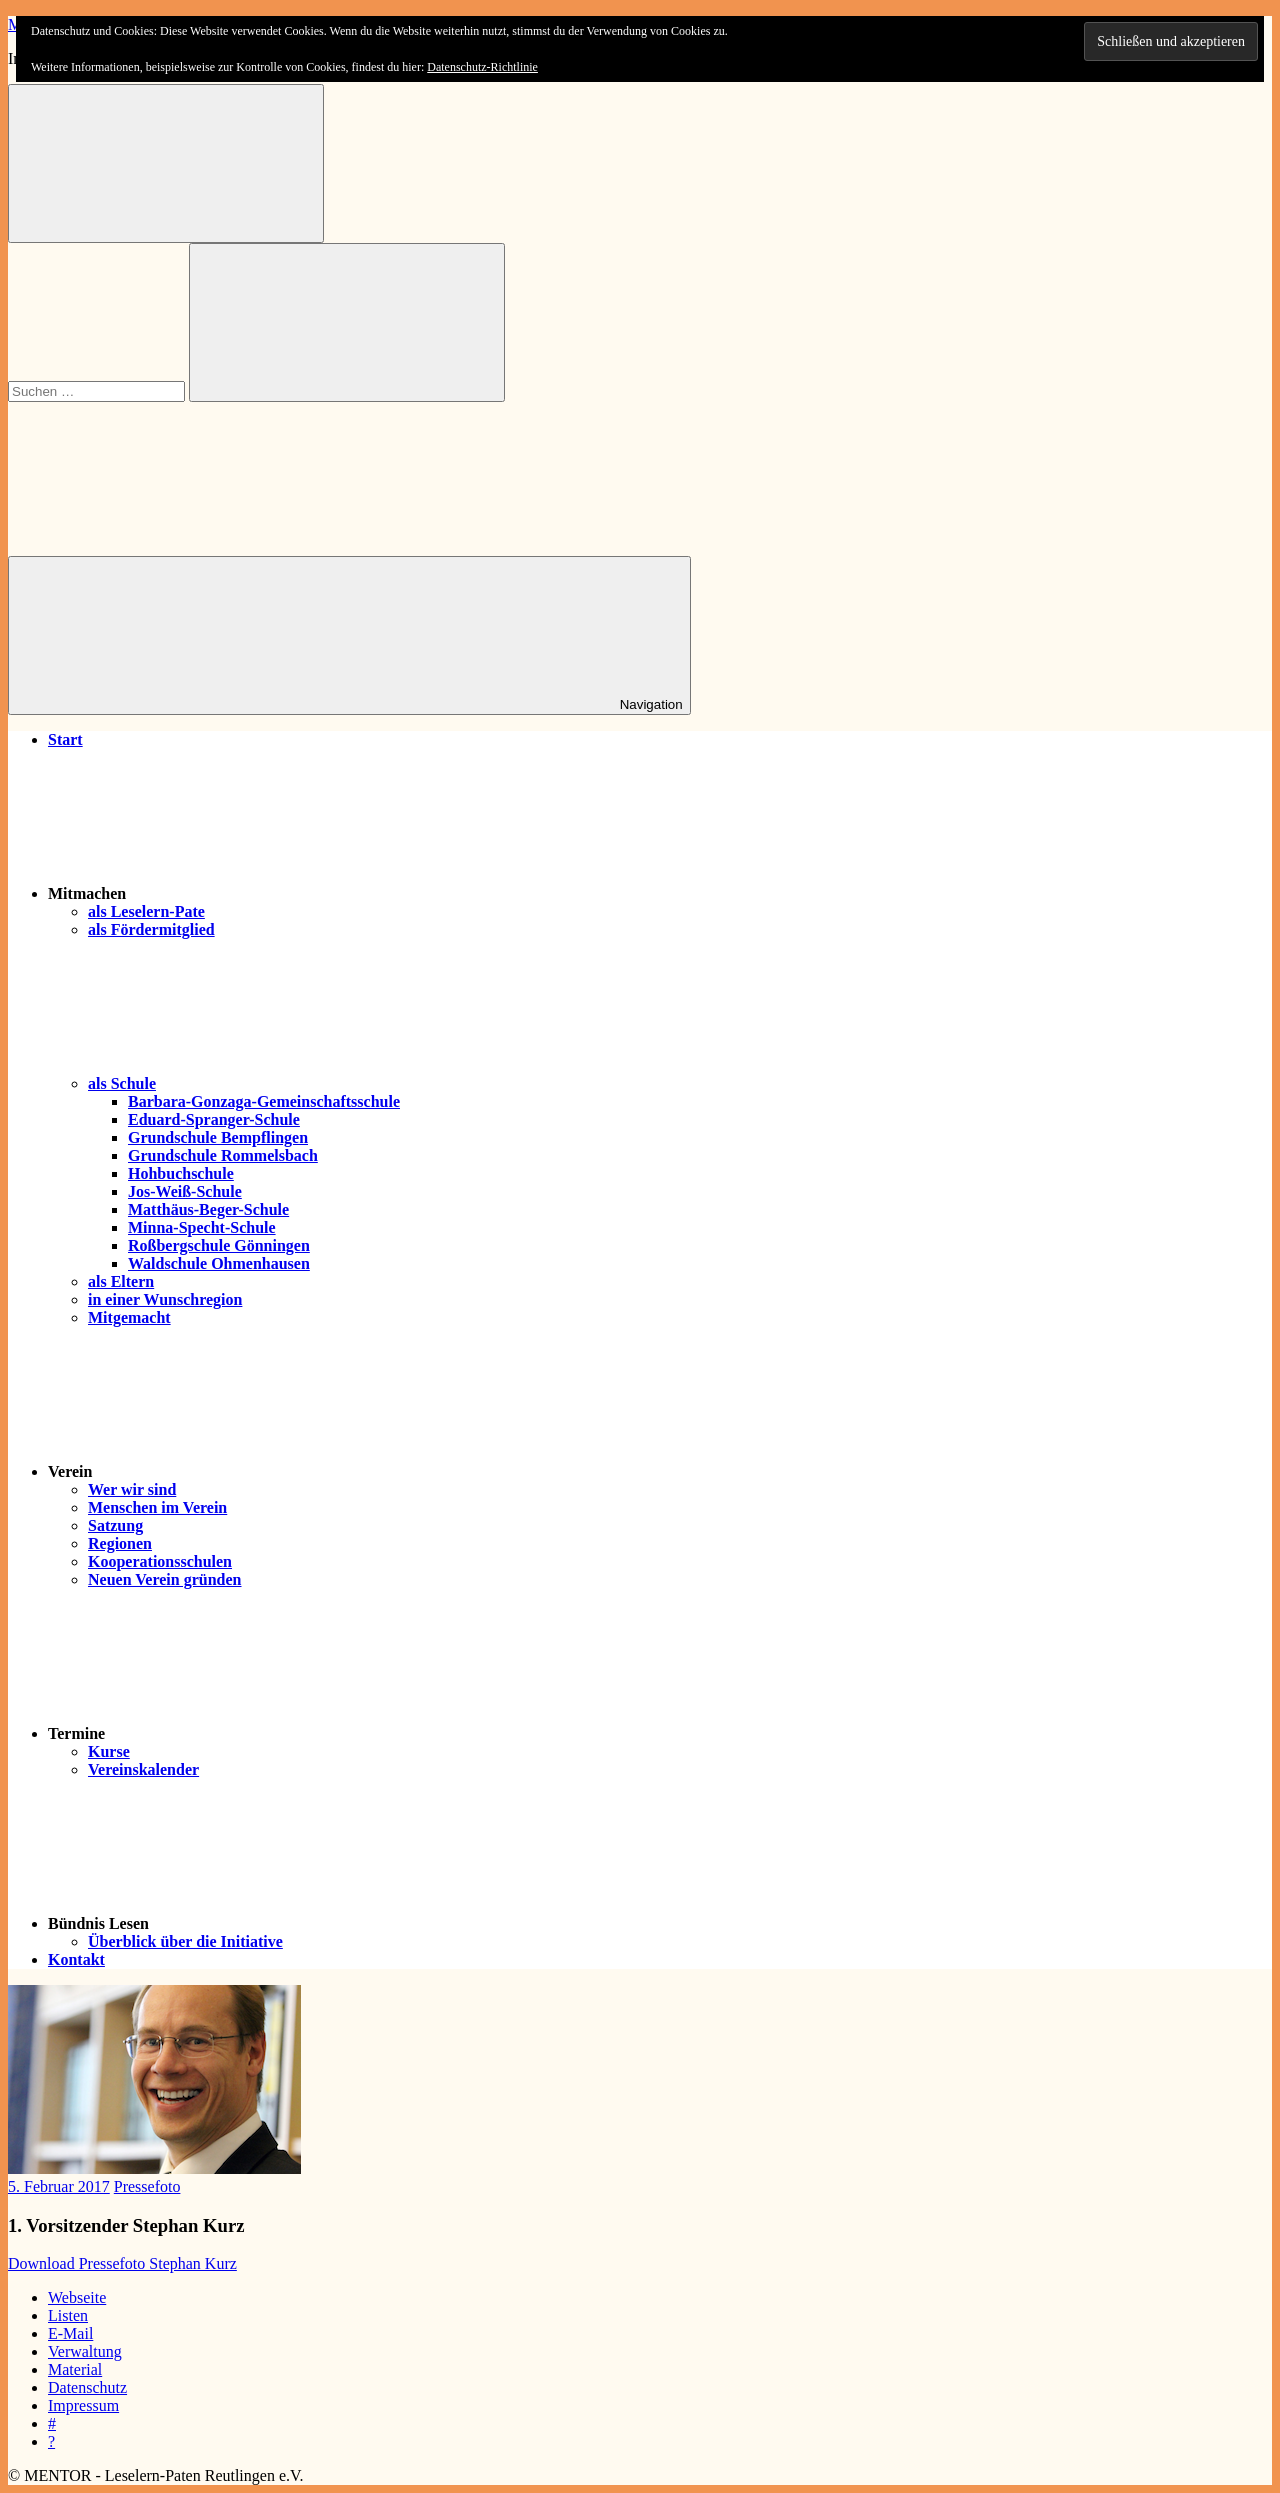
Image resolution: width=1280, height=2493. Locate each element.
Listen (68, 2315)
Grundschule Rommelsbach (223, 1155)
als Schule (272, 1083)
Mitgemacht (129, 1317)
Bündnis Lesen (248, 1923)
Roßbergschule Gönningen (219, 1245)
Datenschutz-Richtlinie (482, 67)
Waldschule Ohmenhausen (219, 1263)
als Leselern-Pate (146, 911)
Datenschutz (87, 2387)
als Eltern (121, 1281)
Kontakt (76, 1959)
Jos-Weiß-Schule (185, 1191)
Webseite (77, 2297)
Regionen (120, 1543)
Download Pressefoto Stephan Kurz (122, 2263)
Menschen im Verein (157, 1507)
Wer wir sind (132, 1489)
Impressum (83, 2405)
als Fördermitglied (151, 929)
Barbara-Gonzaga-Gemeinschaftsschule (264, 1101)
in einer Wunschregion (165, 1299)
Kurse (109, 1751)
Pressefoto (147, 2186)
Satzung (115, 1525)
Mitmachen (237, 893)
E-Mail (70, 2333)
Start (65, 739)
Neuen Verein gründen (165, 1579)
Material (75, 2369)
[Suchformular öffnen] (166, 163)
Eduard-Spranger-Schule (214, 1119)
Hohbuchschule (181, 1173)
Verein (220, 1471)
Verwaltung (85, 2351)
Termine (226, 1733)
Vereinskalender (143, 1769)
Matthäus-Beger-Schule (208, 1209)
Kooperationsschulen (160, 1561)
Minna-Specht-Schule (202, 1227)
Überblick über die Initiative (185, 1941)
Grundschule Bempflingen (218, 1137)
